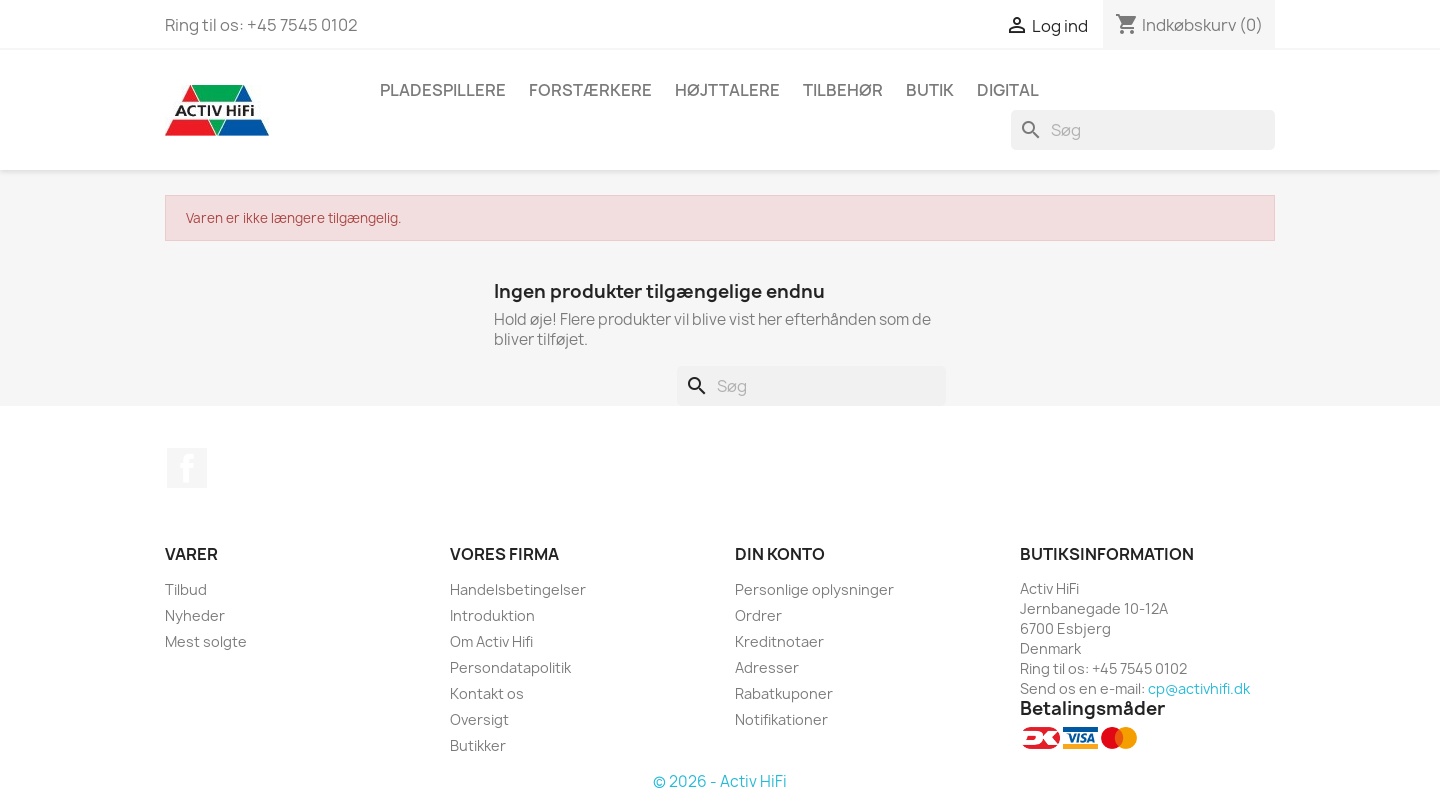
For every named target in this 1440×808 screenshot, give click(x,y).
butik (930, 90)
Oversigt (479, 719)
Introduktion (492, 615)
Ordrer (758, 615)
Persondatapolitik (510, 667)
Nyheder (195, 615)
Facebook (187, 468)
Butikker (478, 745)
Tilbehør (843, 90)
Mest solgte (206, 641)
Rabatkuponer (784, 693)
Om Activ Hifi (491, 641)
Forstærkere (590, 90)
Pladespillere (443, 90)
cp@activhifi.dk (1199, 688)
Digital (1008, 90)
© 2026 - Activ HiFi (720, 781)
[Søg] (1143, 130)
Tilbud (186, 589)
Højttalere (727, 90)
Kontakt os (487, 693)
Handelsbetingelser (518, 589)
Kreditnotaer (779, 641)
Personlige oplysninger (814, 589)
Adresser (767, 667)
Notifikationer (781, 719)
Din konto (780, 554)
